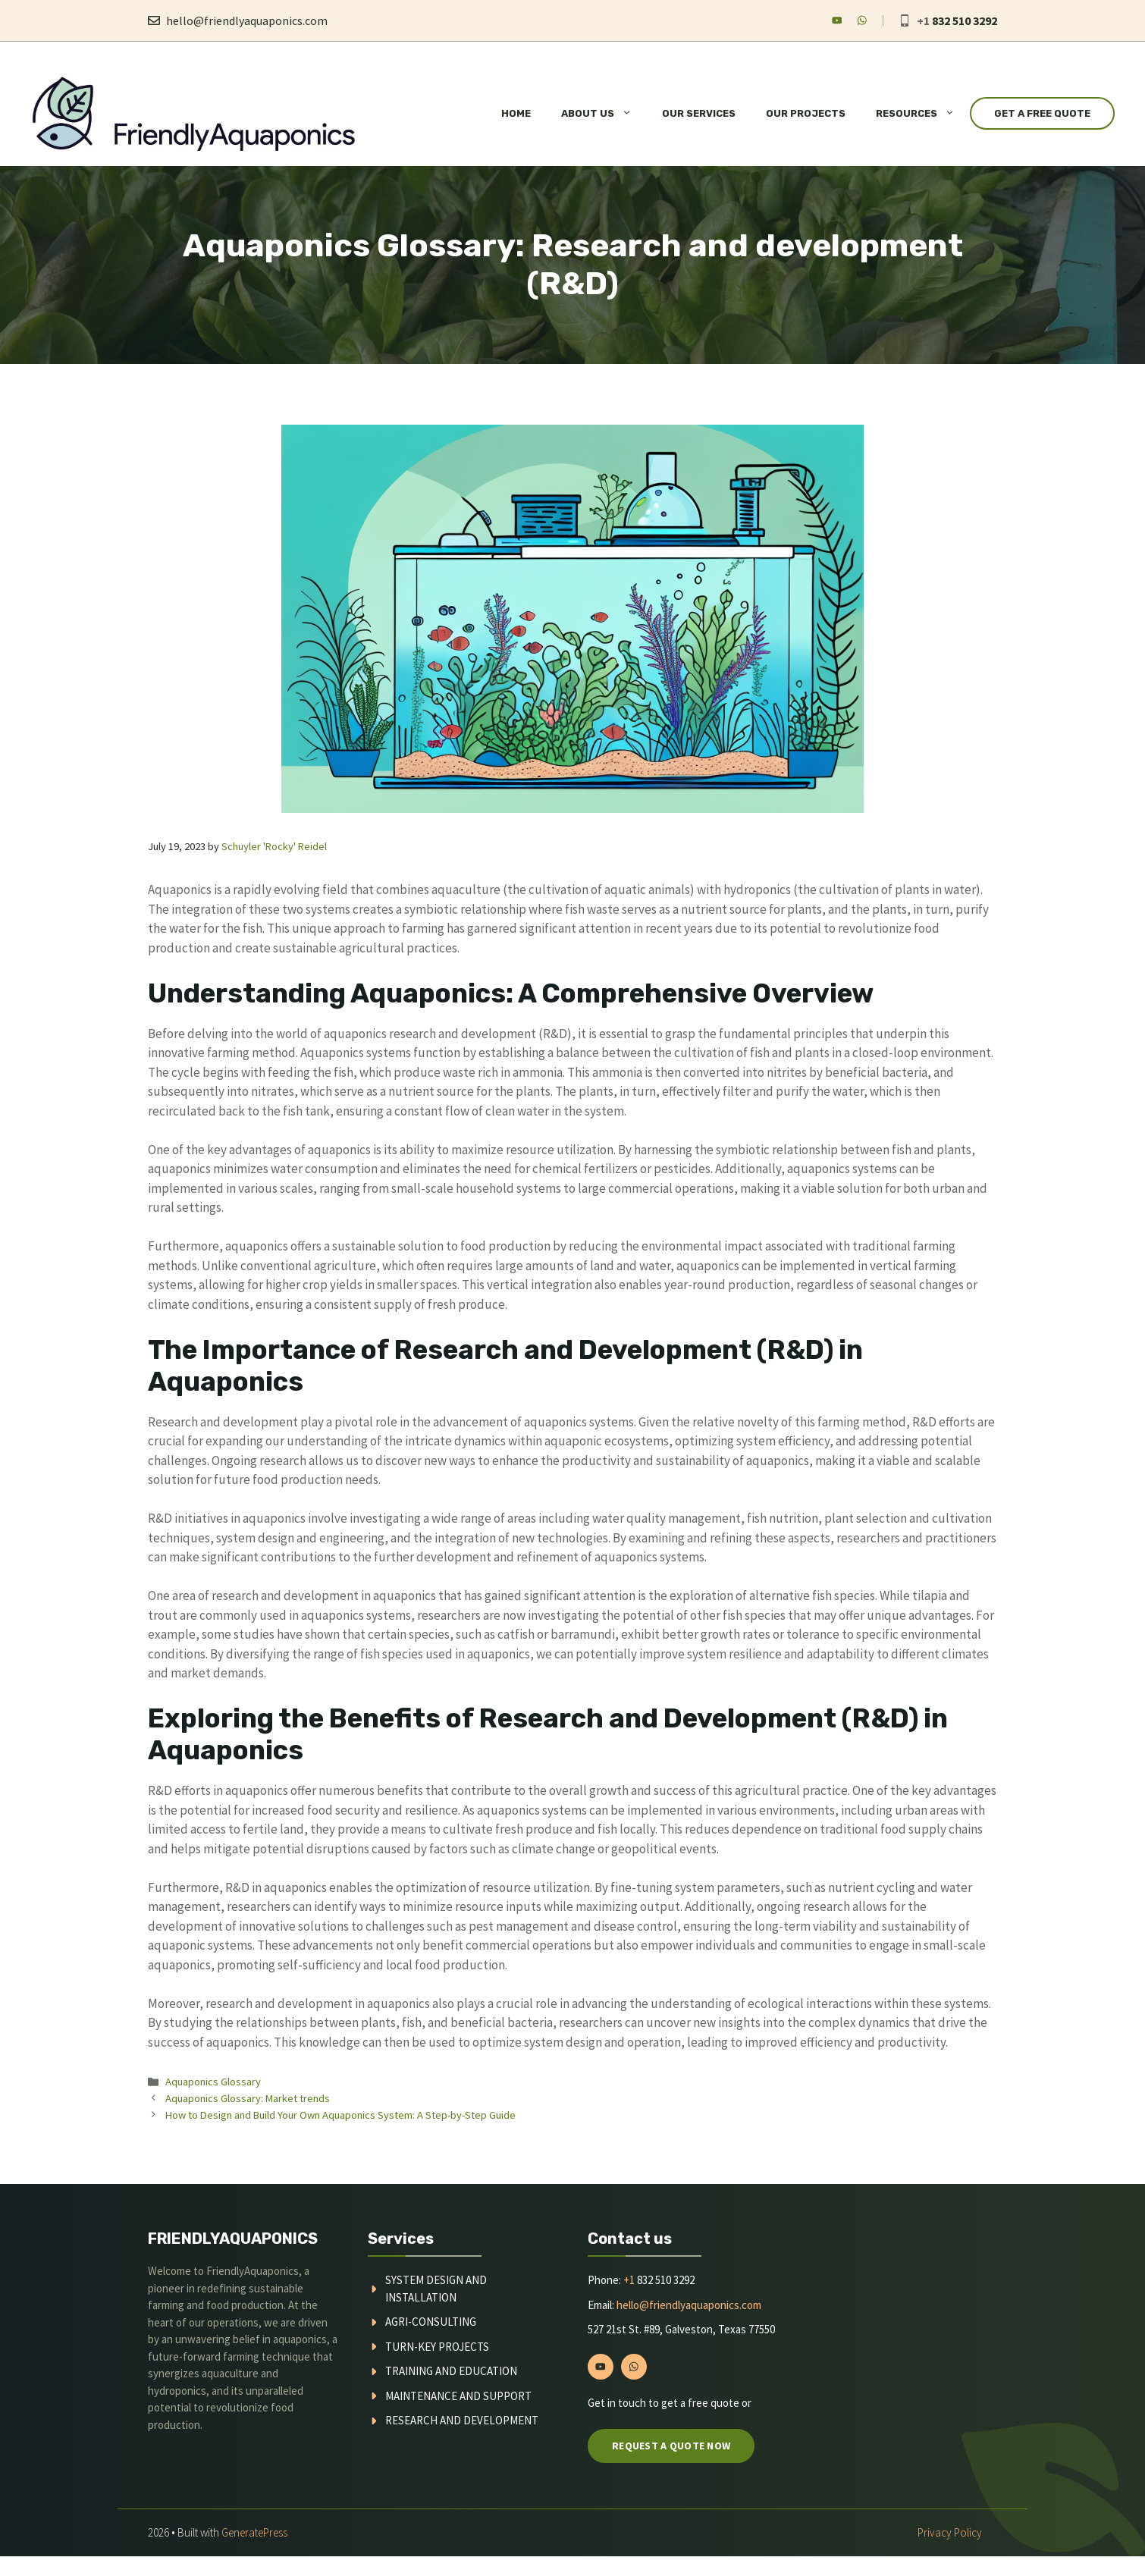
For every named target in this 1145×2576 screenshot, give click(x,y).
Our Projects (805, 113)
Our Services (699, 113)
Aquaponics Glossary (213, 2081)
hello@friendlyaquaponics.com (247, 20)
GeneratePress (254, 2532)
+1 (629, 2280)
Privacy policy (950, 2532)
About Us (604, 113)
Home (516, 113)
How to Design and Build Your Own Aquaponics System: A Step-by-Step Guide (340, 2115)
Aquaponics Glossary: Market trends (247, 2098)
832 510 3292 (964, 20)
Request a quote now (671, 2445)
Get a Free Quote (1042, 113)
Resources (923, 113)
